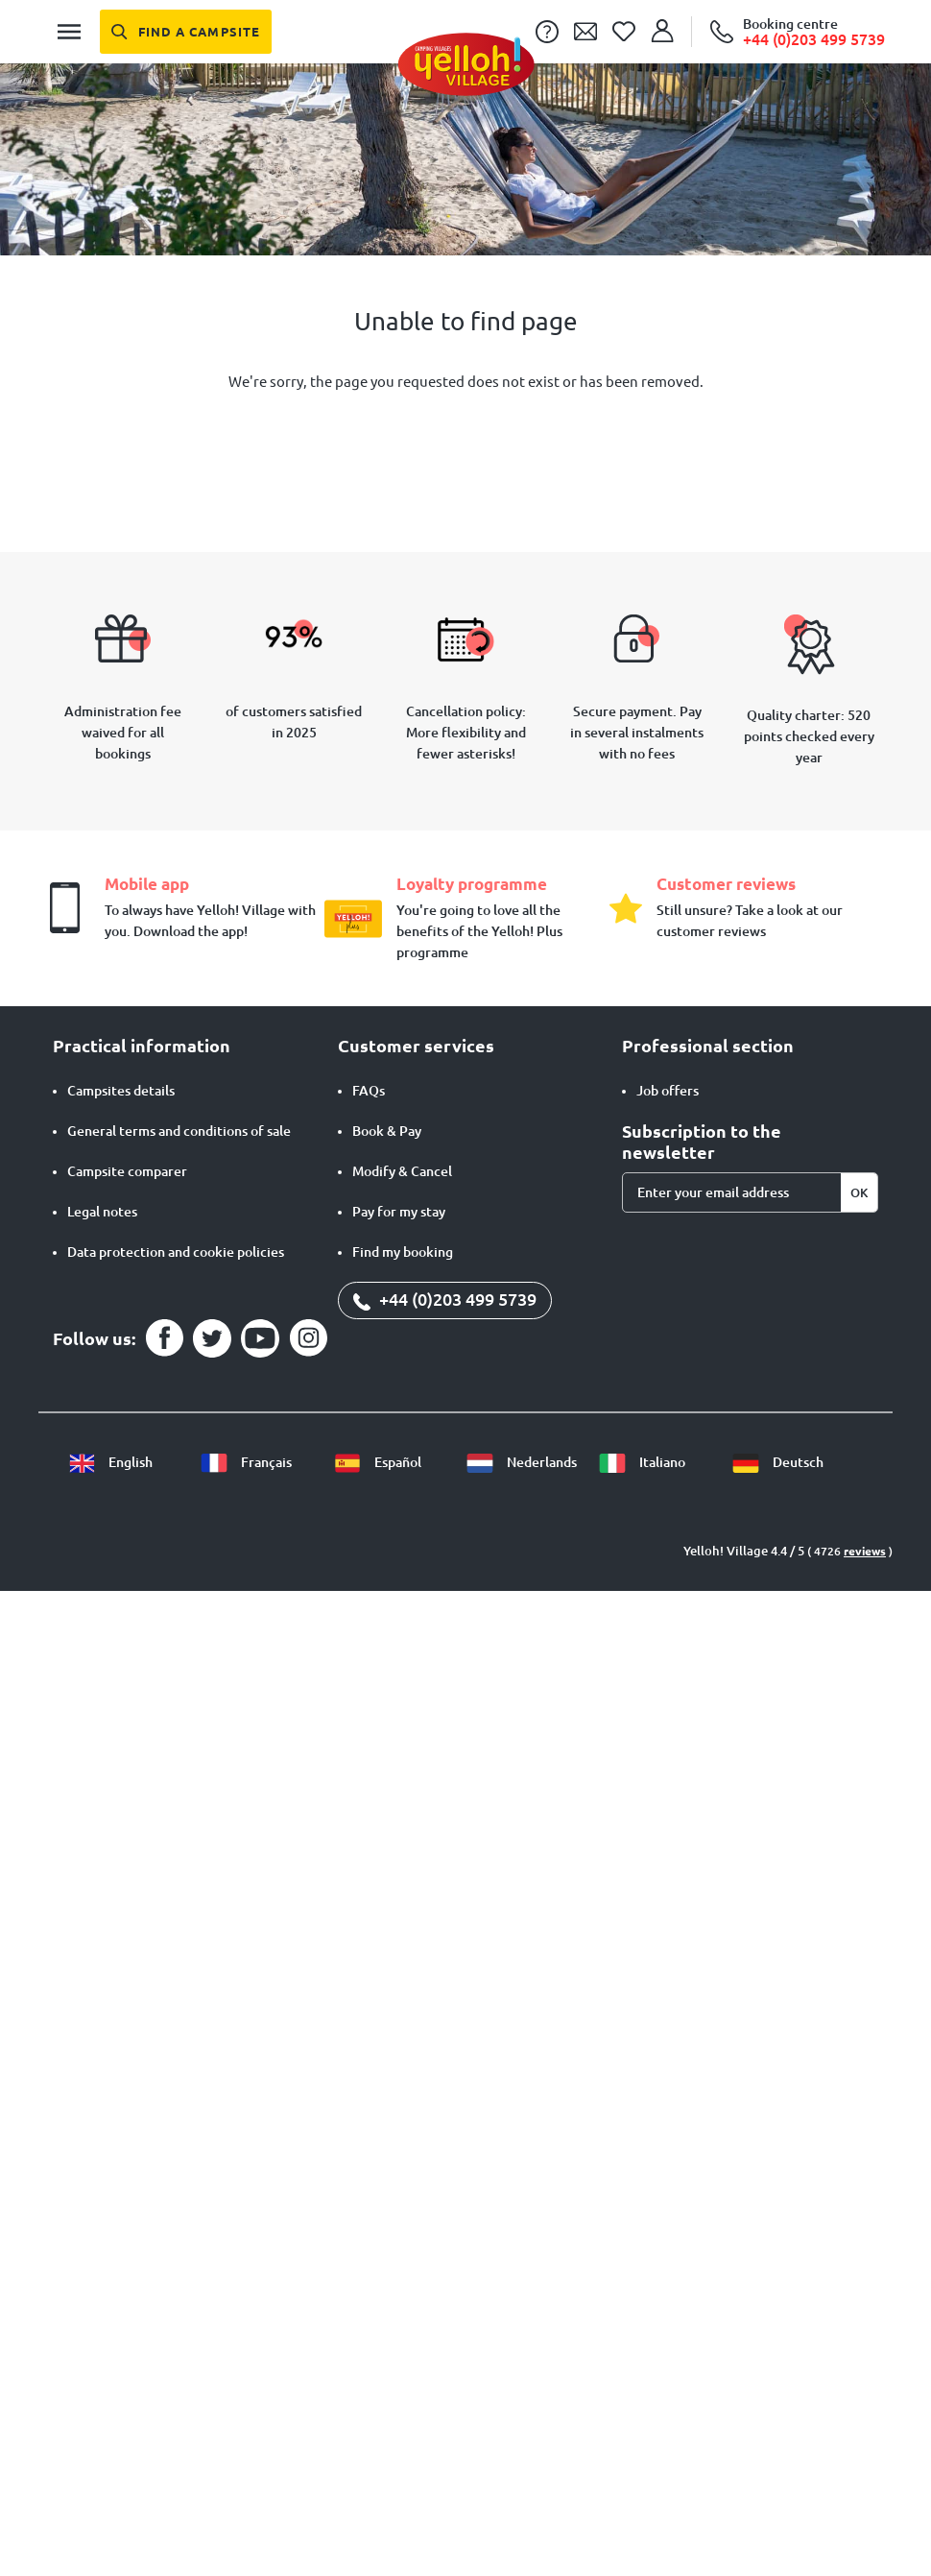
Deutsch (777, 1462)
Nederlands (521, 1462)
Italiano (641, 1462)
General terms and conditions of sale (179, 1131)
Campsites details (121, 1090)
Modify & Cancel (402, 1171)
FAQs (368, 1090)
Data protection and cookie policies (175, 1252)
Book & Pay (386, 1131)
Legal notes (102, 1211)
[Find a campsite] (186, 32)
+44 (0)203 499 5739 (445, 1299)
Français (246, 1462)
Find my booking (402, 1252)
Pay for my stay (398, 1211)
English (110, 1462)
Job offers (667, 1090)
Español (377, 1462)
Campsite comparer (127, 1171)
